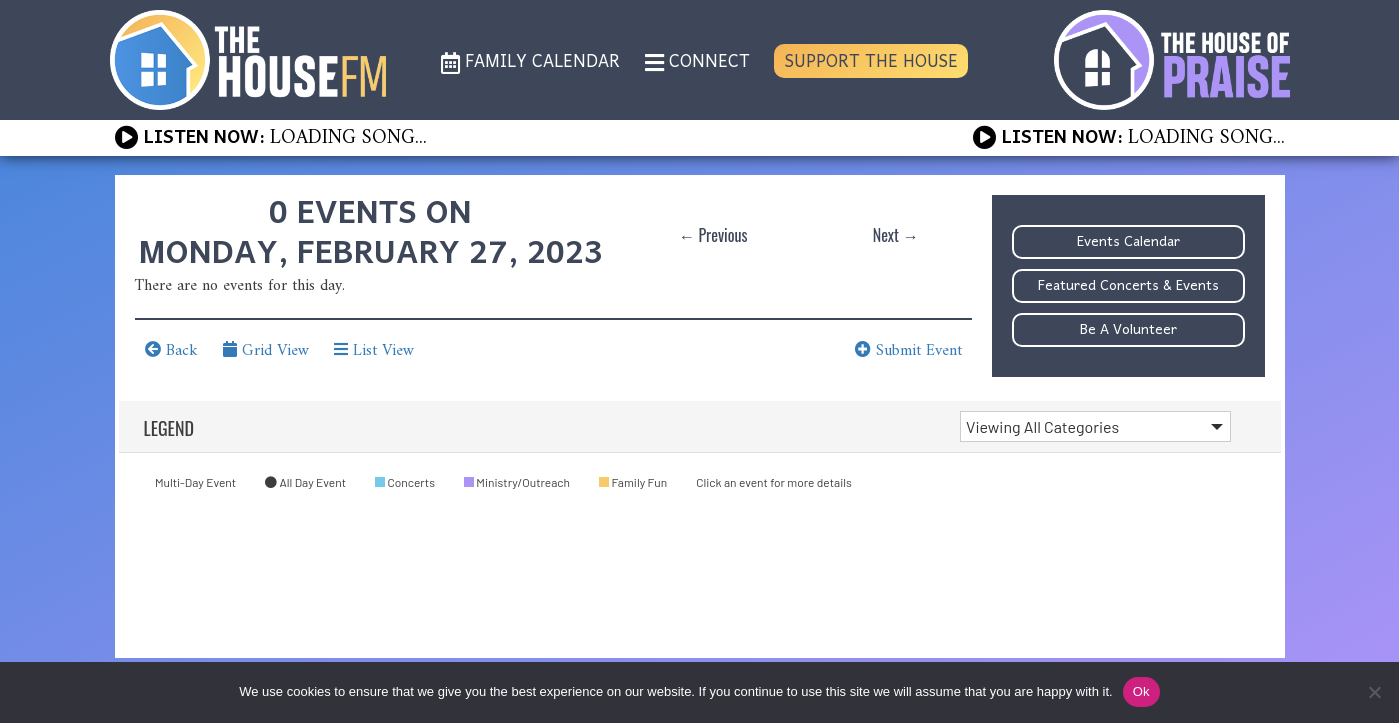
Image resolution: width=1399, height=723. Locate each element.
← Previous (713, 235)
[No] (1374, 692)
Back (171, 351)
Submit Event (908, 351)
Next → (896, 235)
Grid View (266, 351)
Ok (1141, 691)
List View (374, 351)
